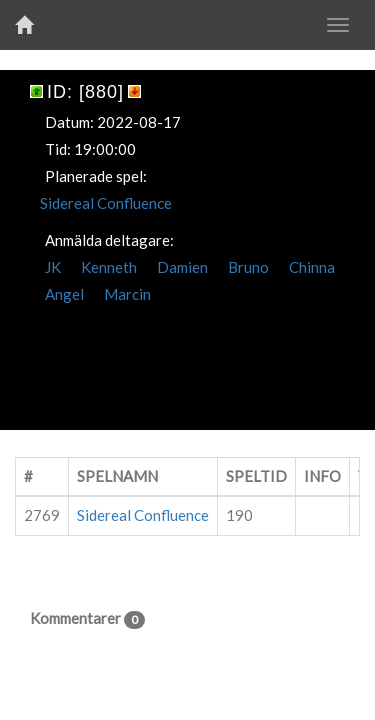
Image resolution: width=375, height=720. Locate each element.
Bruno (248, 267)
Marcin (127, 294)
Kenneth (109, 267)
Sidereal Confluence (106, 203)
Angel (64, 294)
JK (53, 267)
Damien (182, 267)
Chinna (312, 267)
